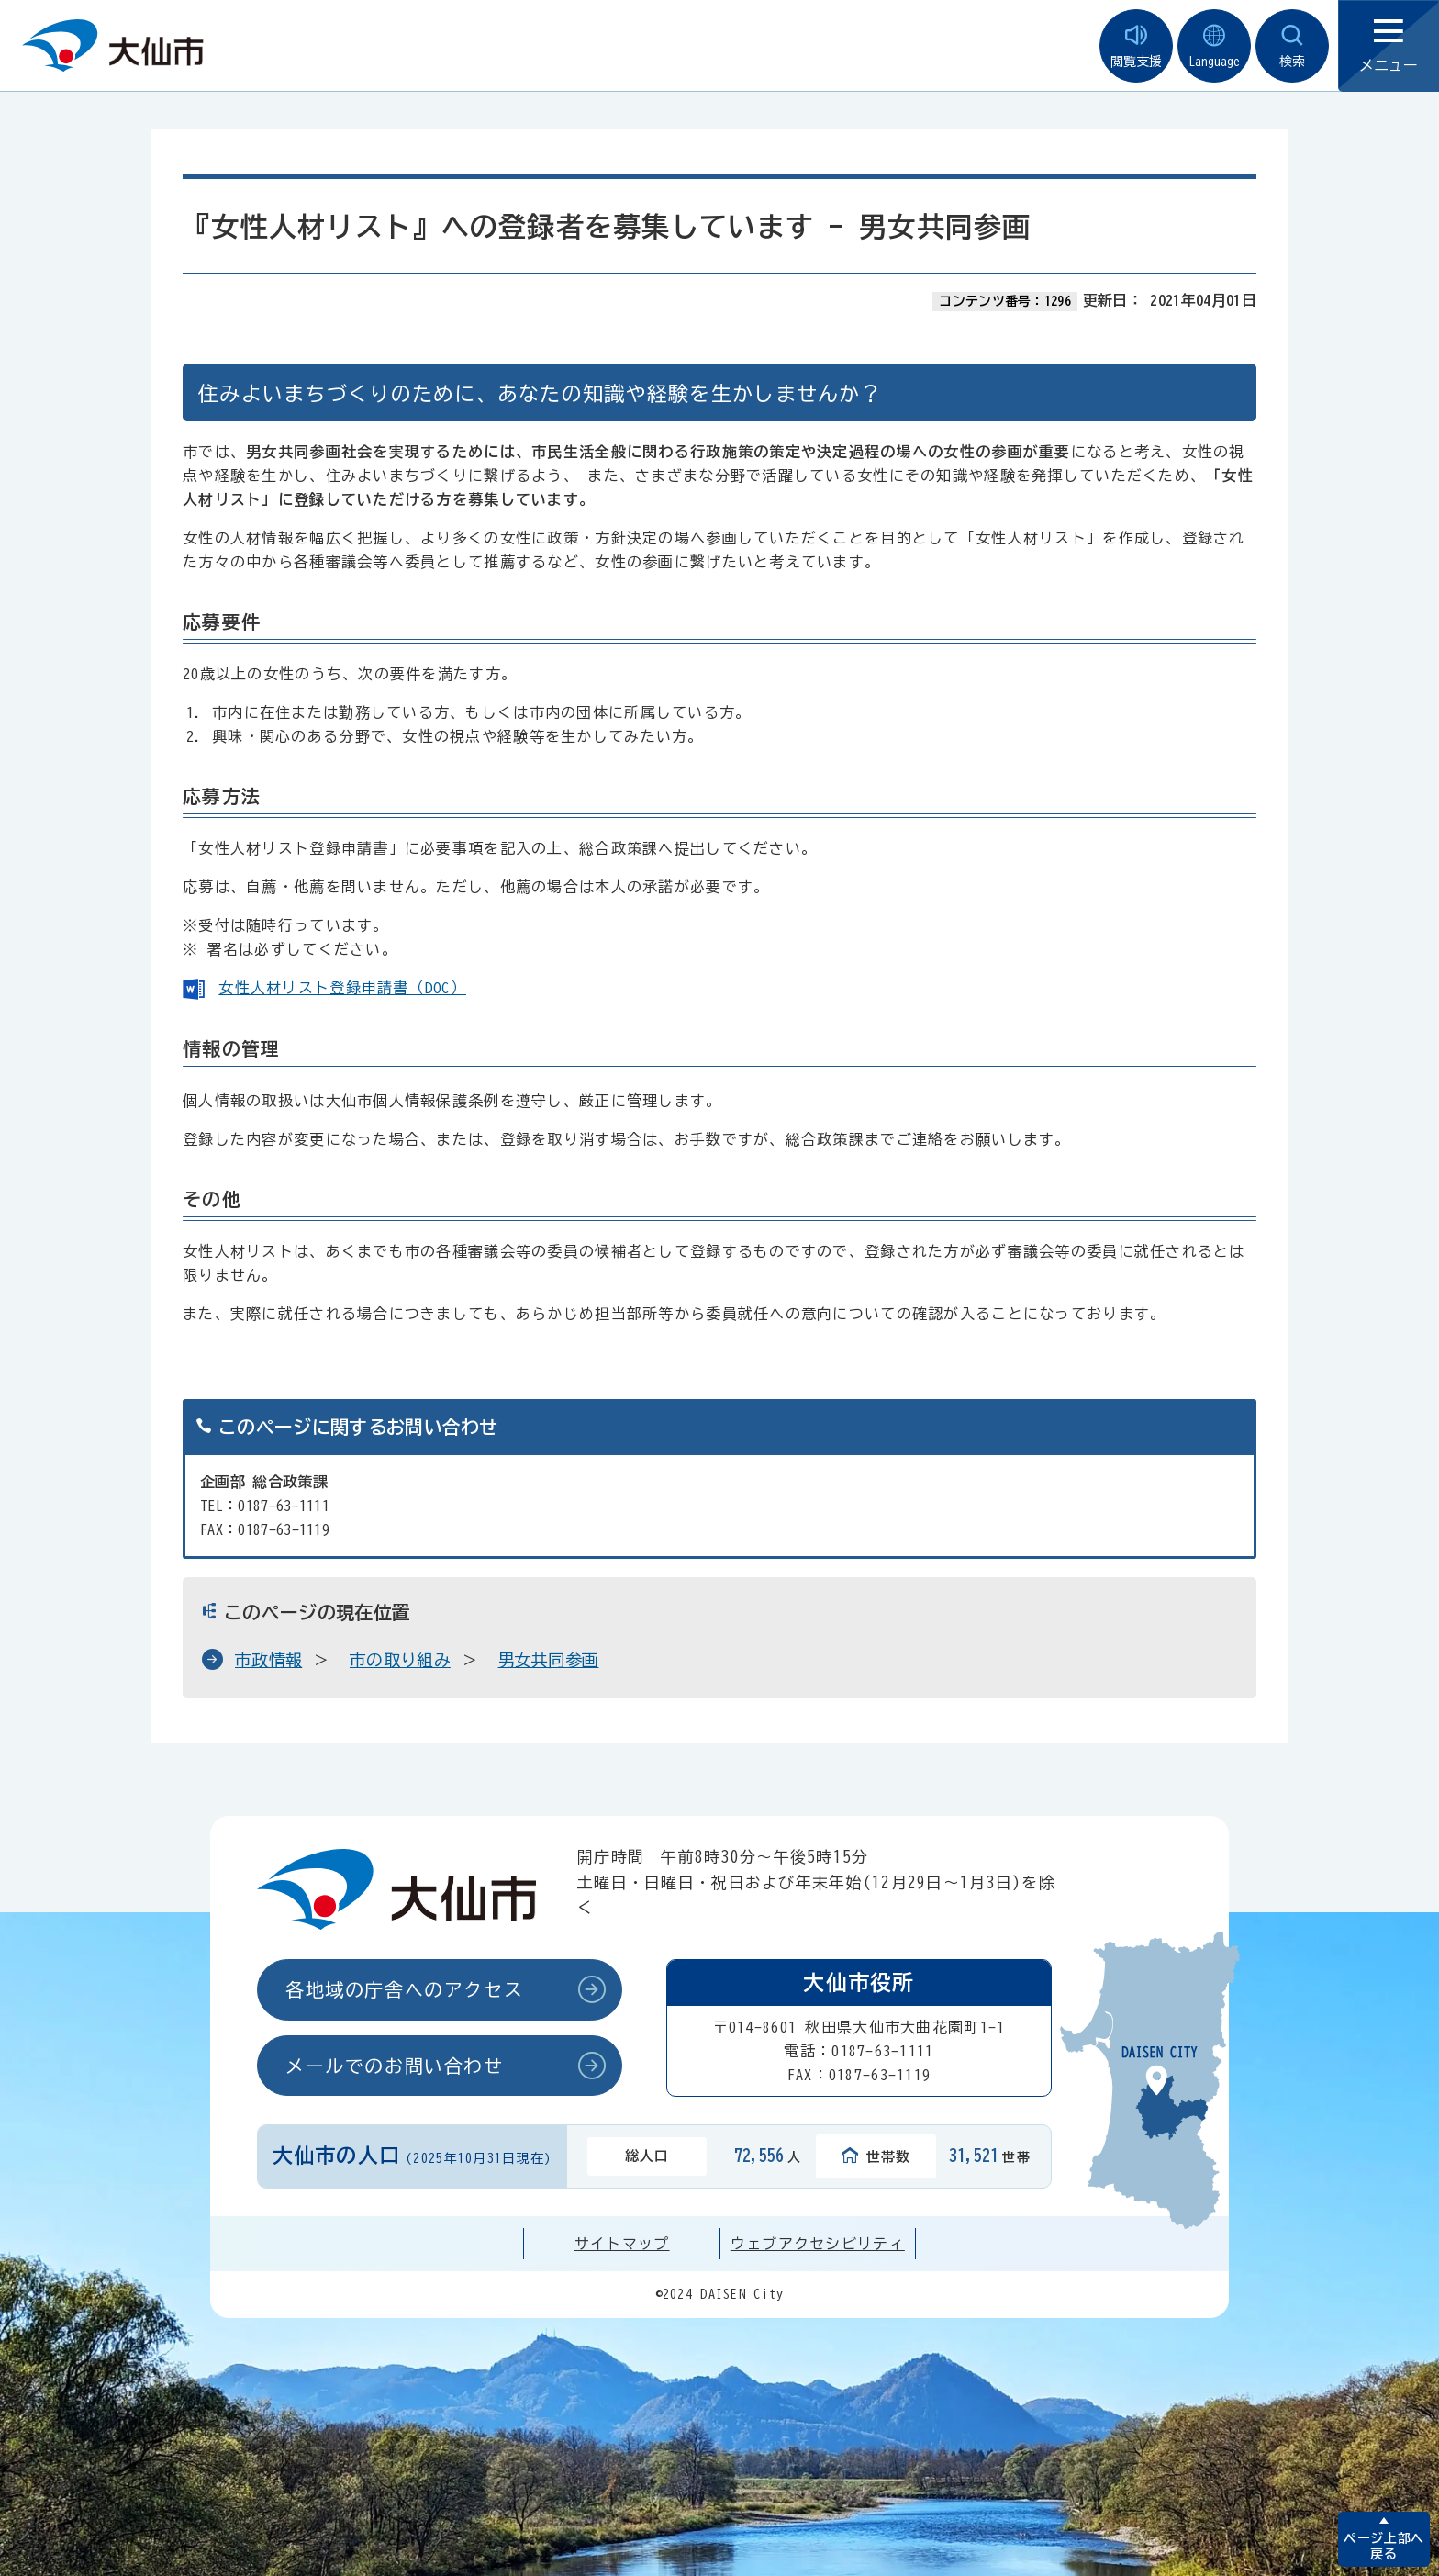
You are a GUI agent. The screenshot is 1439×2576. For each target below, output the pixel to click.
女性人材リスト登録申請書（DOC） (342, 987)
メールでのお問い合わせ (394, 2065)
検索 (1292, 46)
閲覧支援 (1136, 46)
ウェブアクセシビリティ (818, 2243)
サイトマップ (622, 2243)
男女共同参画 (548, 1660)
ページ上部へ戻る (1383, 2546)
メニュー (1388, 46)
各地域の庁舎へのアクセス (404, 1989)
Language (1214, 46)
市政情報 (268, 1660)
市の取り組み (400, 1660)
